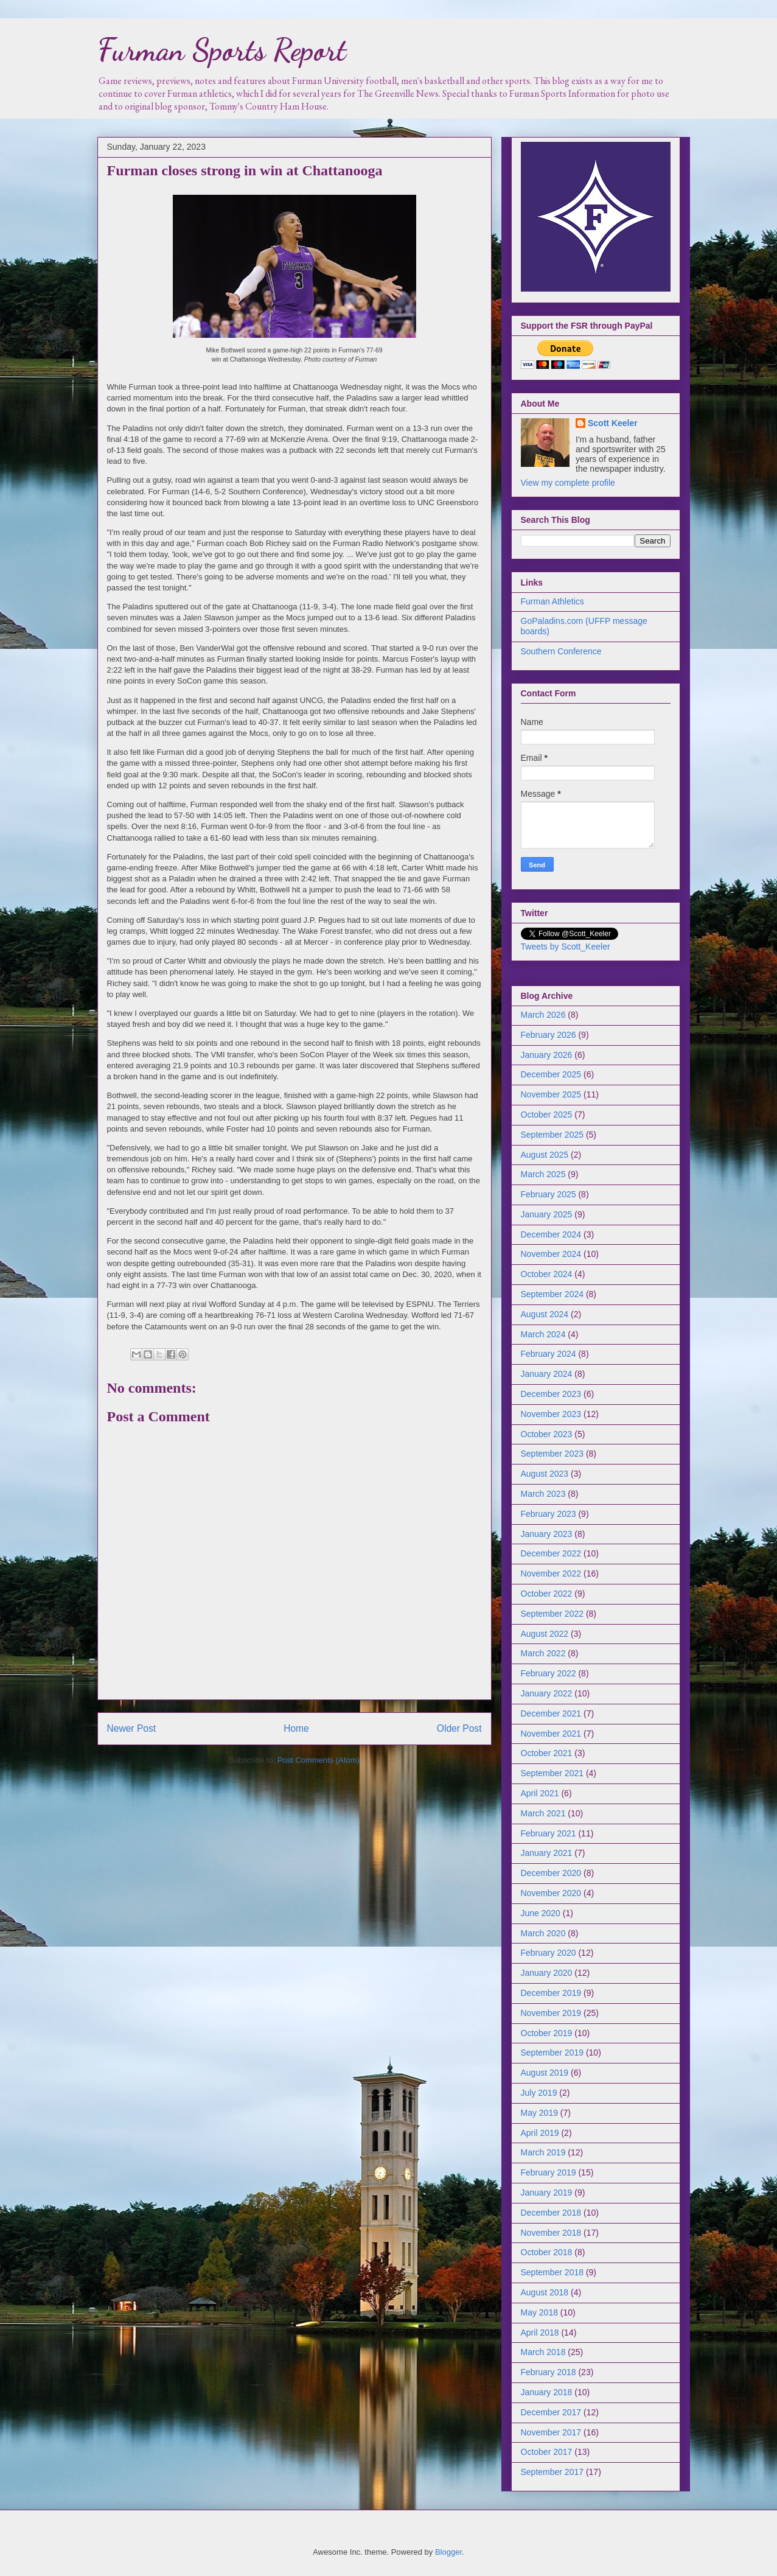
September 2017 (552, 2472)
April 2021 (540, 1793)
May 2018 (539, 2312)
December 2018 (551, 2212)
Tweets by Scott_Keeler (565, 946)
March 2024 (543, 1334)
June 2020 (540, 1913)
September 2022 (552, 1614)
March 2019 (543, 2152)
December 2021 (551, 1713)
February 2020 (548, 1953)
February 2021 (548, 1833)
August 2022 (545, 1634)
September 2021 (552, 1773)
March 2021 (543, 1813)
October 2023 (547, 1434)
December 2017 (551, 2412)
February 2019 (548, 2172)
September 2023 (552, 1453)
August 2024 (545, 1314)
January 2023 (547, 1534)
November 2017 (551, 2432)
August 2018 (545, 2292)
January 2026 (547, 1055)
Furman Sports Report (221, 50)
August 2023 (545, 1474)
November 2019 (551, 2013)
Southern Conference (561, 651)
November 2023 (551, 1414)
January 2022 (547, 1693)
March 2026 (543, 1015)
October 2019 (547, 2033)
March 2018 (543, 2352)
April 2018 (540, 2332)
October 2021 (547, 1753)
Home (296, 1728)
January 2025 (547, 1214)
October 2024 (547, 1274)
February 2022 (548, 1673)
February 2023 (548, 1514)
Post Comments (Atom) (318, 1760)
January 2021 (547, 1853)
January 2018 (547, 2392)
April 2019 (540, 2133)
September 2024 (552, 1294)
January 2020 (547, 1973)
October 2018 (547, 2252)
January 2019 (547, 2192)
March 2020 (543, 1933)
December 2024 (551, 1234)
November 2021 (551, 1733)
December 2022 (551, 1553)
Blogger (448, 2552)
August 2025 (545, 1155)
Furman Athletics (552, 601)
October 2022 (547, 1593)
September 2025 (552, 1134)
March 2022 (543, 1653)
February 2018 (548, 2372)
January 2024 (547, 1374)
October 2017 (547, 2452)
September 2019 (552, 2052)
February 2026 (548, 1035)
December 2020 (551, 1873)
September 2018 (552, 2272)
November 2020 (551, 1893)
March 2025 (543, 1174)
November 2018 (551, 2233)
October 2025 (547, 1114)
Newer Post (131, 1728)
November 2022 (551, 1573)
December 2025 (551, 1074)
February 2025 (548, 1194)
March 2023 (543, 1494)
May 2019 (539, 2113)
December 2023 (551, 1394)
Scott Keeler (613, 423)
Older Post (459, 1728)
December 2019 (551, 1993)
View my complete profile (568, 483)
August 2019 (545, 2072)
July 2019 (539, 2093)
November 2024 (551, 1254)
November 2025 (551, 1094)
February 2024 (548, 1354)
